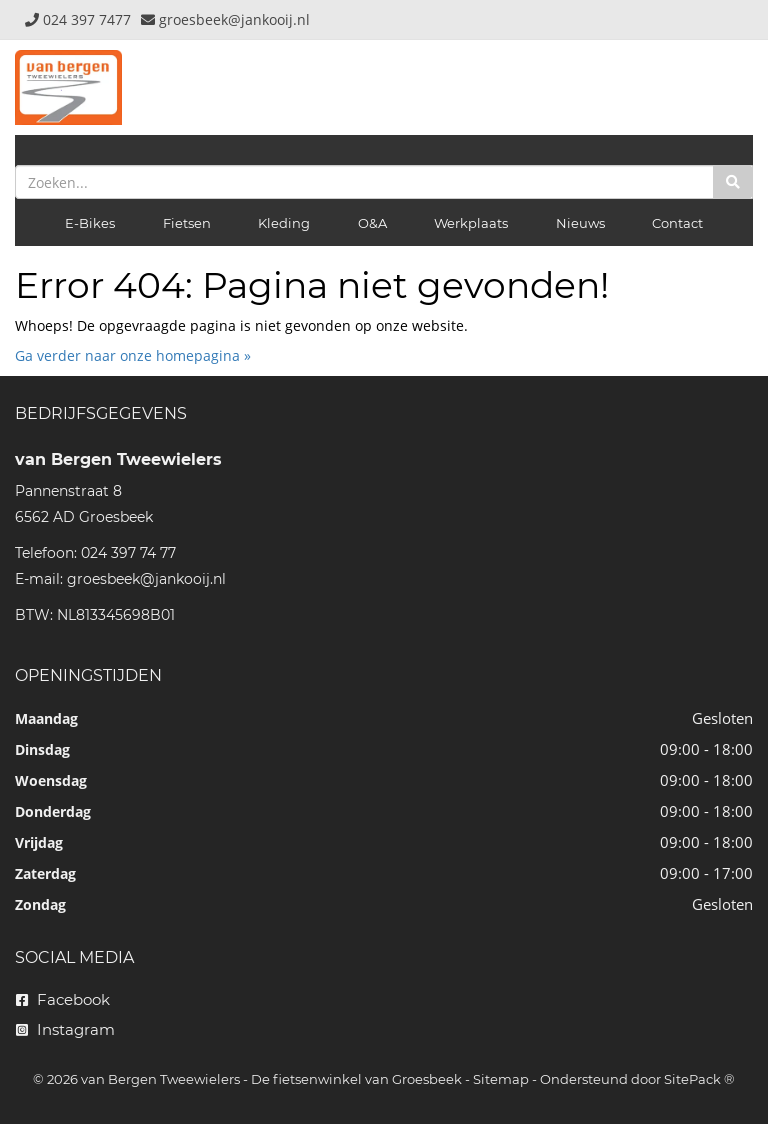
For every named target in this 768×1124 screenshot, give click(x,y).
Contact (677, 223)
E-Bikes (90, 223)
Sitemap (501, 1079)
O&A (372, 223)
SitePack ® (699, 1079)
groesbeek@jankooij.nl (146, 579)
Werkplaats (471, 223)
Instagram (65, 1029)
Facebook (63, 999)
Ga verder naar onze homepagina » (133, 355)
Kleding (284, 223)
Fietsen (187, 223)
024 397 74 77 (128, 553)
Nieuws (580, 223)
